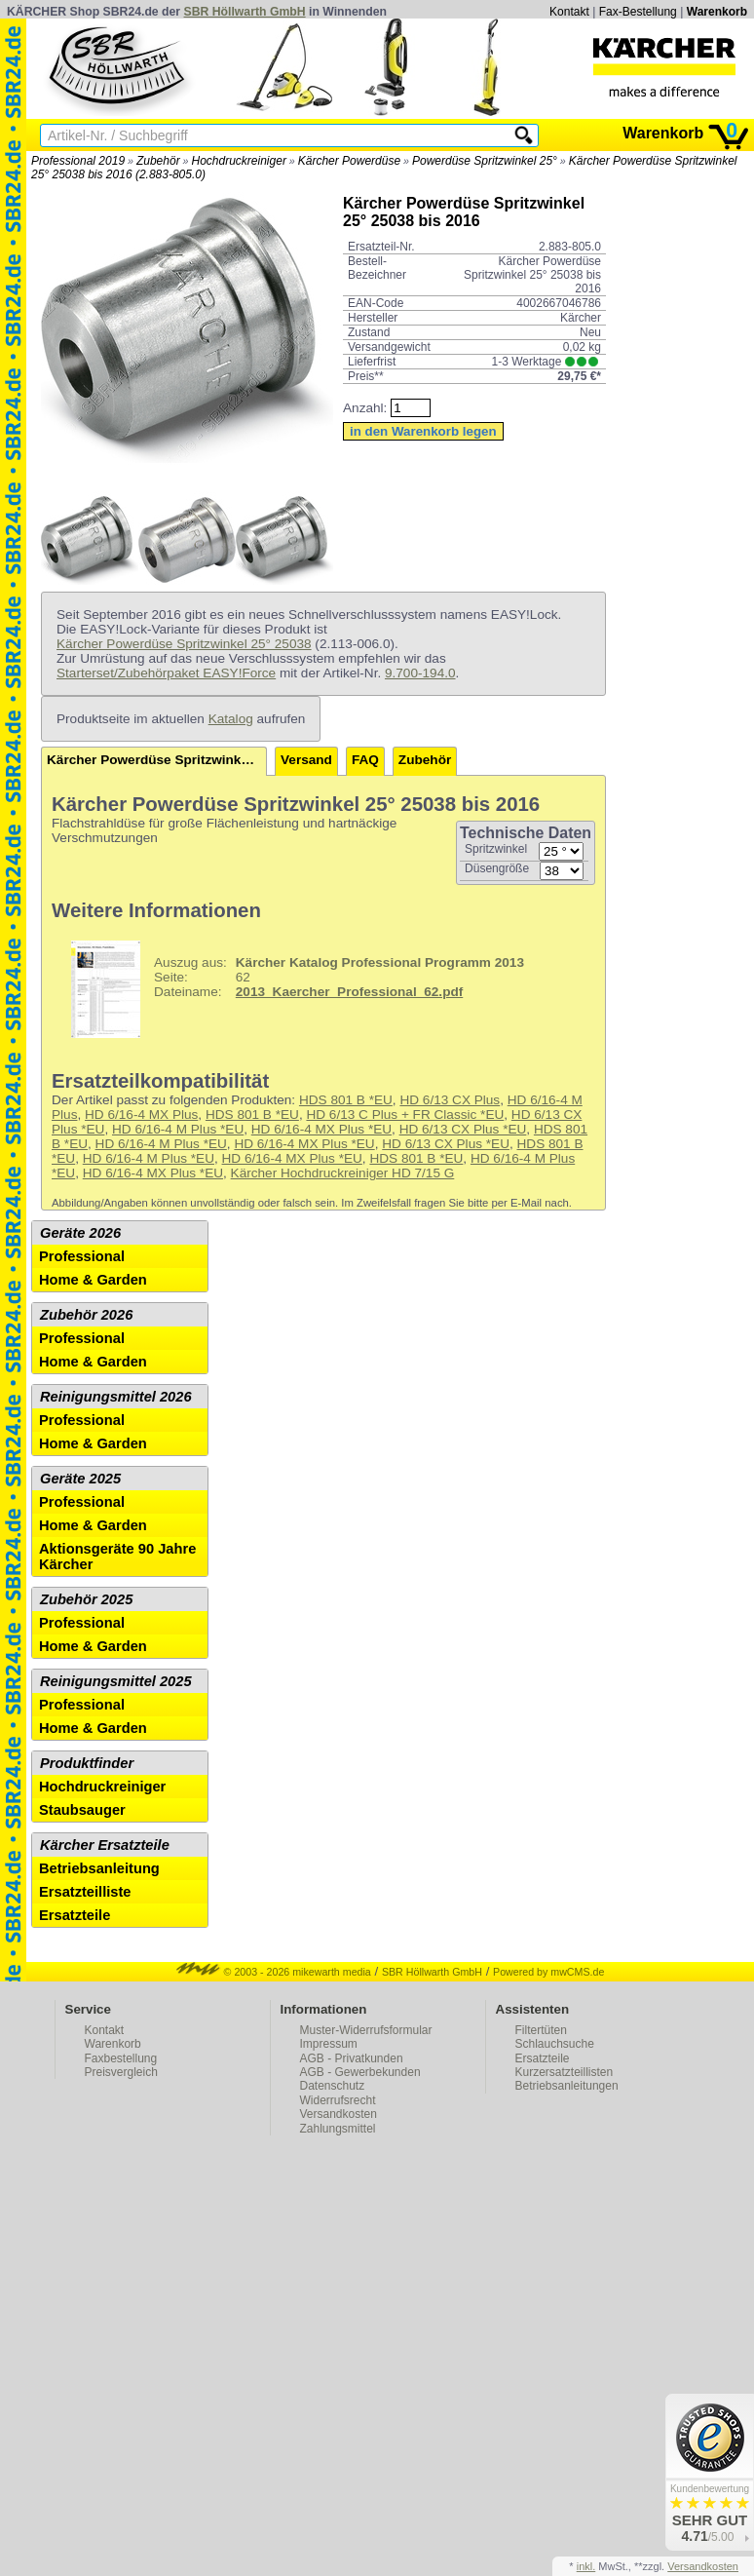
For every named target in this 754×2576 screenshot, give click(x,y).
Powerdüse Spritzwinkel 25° (484, 161)
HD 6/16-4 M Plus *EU (178, 1129)
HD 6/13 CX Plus (449, 1100)
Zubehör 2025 (86, 1599)
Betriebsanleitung (99, 1868)
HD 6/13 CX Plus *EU (463, 1129)
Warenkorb (717, 12)
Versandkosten (338, 2114)
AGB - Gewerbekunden (360, 2072)
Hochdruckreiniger (239, 161)
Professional (82, 1256)
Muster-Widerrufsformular (366, 2030)
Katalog (230, 718)
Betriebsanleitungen (567, 2086)
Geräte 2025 (80, 1478)
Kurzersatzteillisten (564, 2072)
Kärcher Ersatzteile (105, 1845)
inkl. (586, 2566)
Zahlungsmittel (338, 2128)
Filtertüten (541, 2030)
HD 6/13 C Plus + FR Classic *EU (405, 1114)
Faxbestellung (121, 2058)
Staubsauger (82, 1810)
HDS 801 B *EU (346, 1100)
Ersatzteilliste (85, 1892)
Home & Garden (93, 1280)
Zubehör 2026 (86, 1315)
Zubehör (158, 161)
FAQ (365, 759)
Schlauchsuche (554, 2044)
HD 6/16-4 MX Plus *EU (321, 1129)
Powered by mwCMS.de (548, 1972)
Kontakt (569, 12)
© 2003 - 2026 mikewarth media (273, 1972)
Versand (306, 759)
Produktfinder (86, 1763)
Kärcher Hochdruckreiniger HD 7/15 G (343, 1173)
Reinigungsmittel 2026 (116, 1396)
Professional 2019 (78, 161)
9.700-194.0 (420, 673)
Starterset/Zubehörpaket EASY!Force (166, 673)
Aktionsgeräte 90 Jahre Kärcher (117, 1556)
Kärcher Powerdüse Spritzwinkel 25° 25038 (184, 643)
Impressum (329, 2044)
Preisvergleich (121, 2072)
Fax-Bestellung (638, 12)
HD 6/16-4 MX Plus (141, 1114)
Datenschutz (332, 2086)
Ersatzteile (74, 1915)
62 (290, 989)
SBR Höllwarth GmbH (245, 12)
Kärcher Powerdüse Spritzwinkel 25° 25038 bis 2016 (157, 759)
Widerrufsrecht (338, 2100)
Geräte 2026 (80, 1233)
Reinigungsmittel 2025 (116, 1681)
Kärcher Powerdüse (349, 161)
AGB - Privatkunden (351, 2058)
